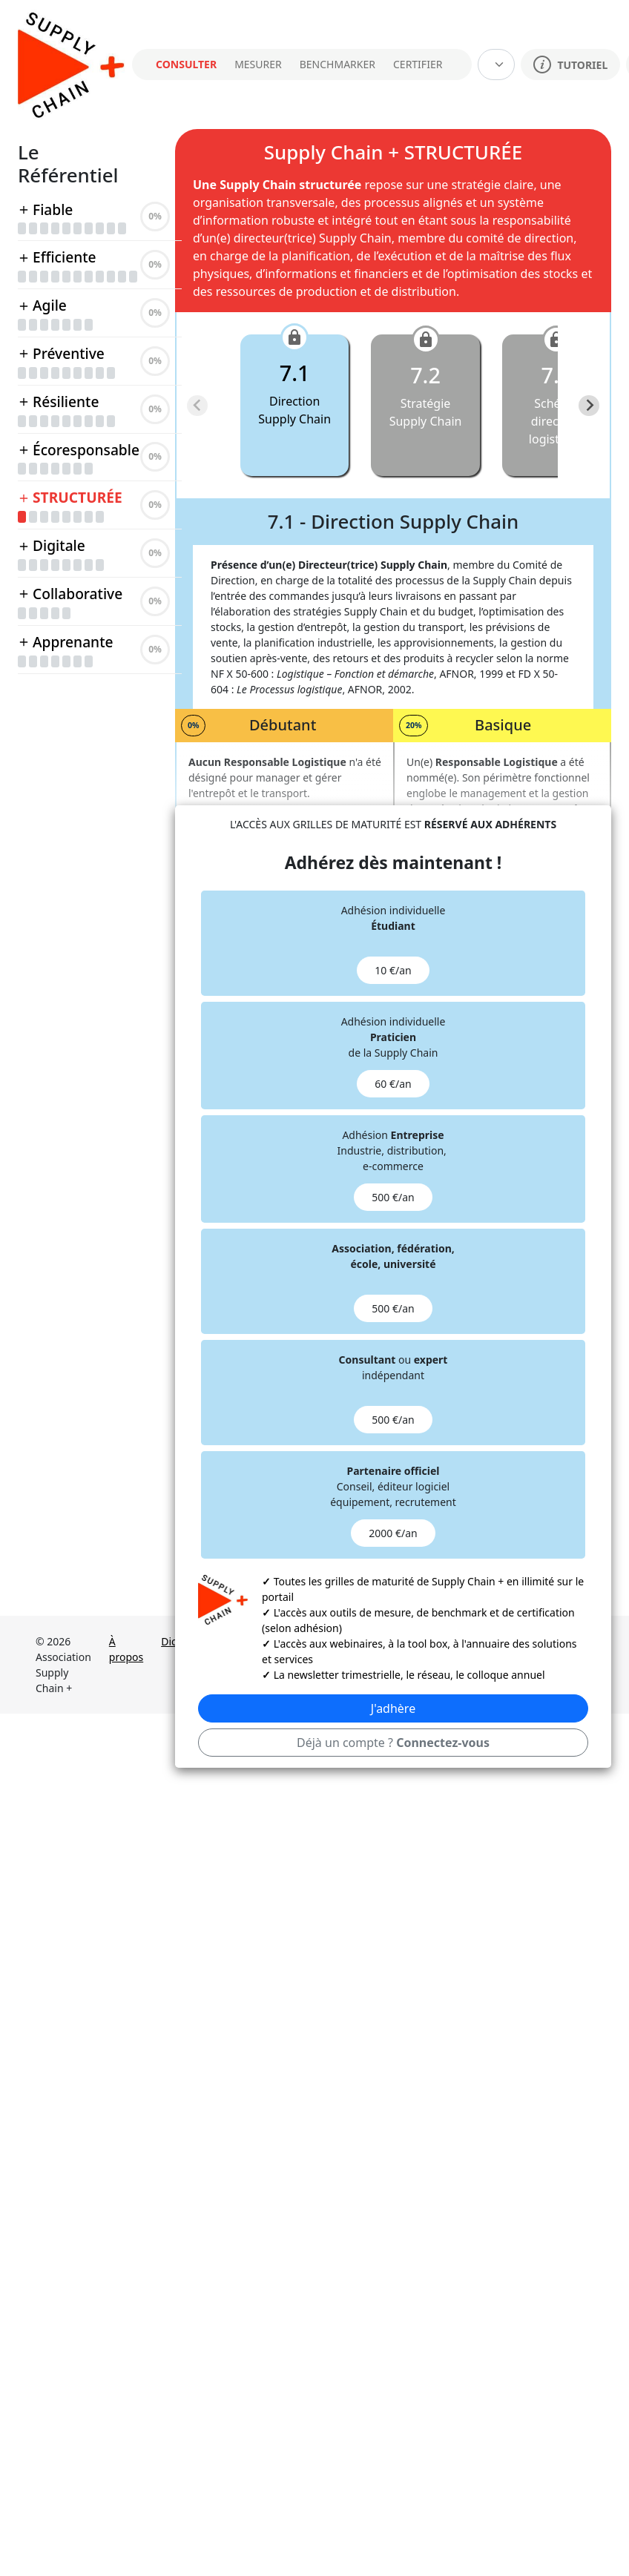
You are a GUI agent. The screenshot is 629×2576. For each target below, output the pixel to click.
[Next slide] (589, 405)
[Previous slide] (197, 405)
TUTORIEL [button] (570, 64)
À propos (126, 1649)
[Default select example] (496, 64)
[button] (296, 405)
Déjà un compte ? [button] (393, 1742)
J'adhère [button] (393, 1708)
